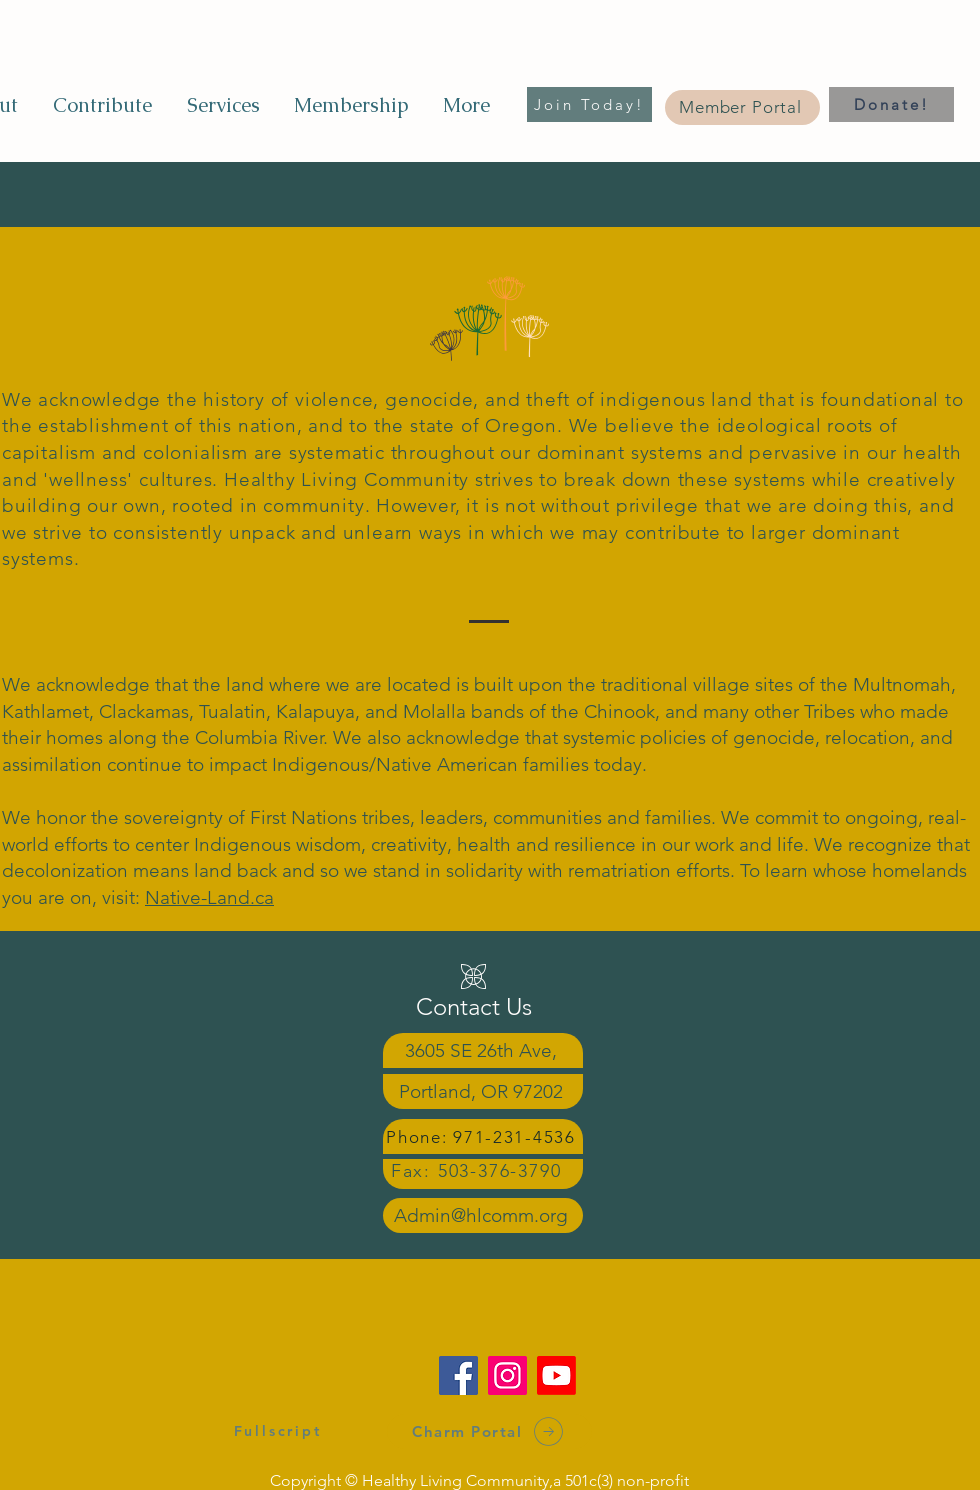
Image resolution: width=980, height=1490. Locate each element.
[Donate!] (891, 104)
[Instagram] (507, 1375)
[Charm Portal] (489, 1431)
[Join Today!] (589, 104)
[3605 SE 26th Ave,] (483, 1050)
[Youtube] (556, 1375)
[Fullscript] (277, 1430)
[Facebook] (458, 1375)
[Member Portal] (742, 107)
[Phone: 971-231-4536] (483, 1136)
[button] (222, 105)
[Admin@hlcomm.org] (483, 1215)
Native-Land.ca (209, 897)
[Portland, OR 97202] (483, 1091)
